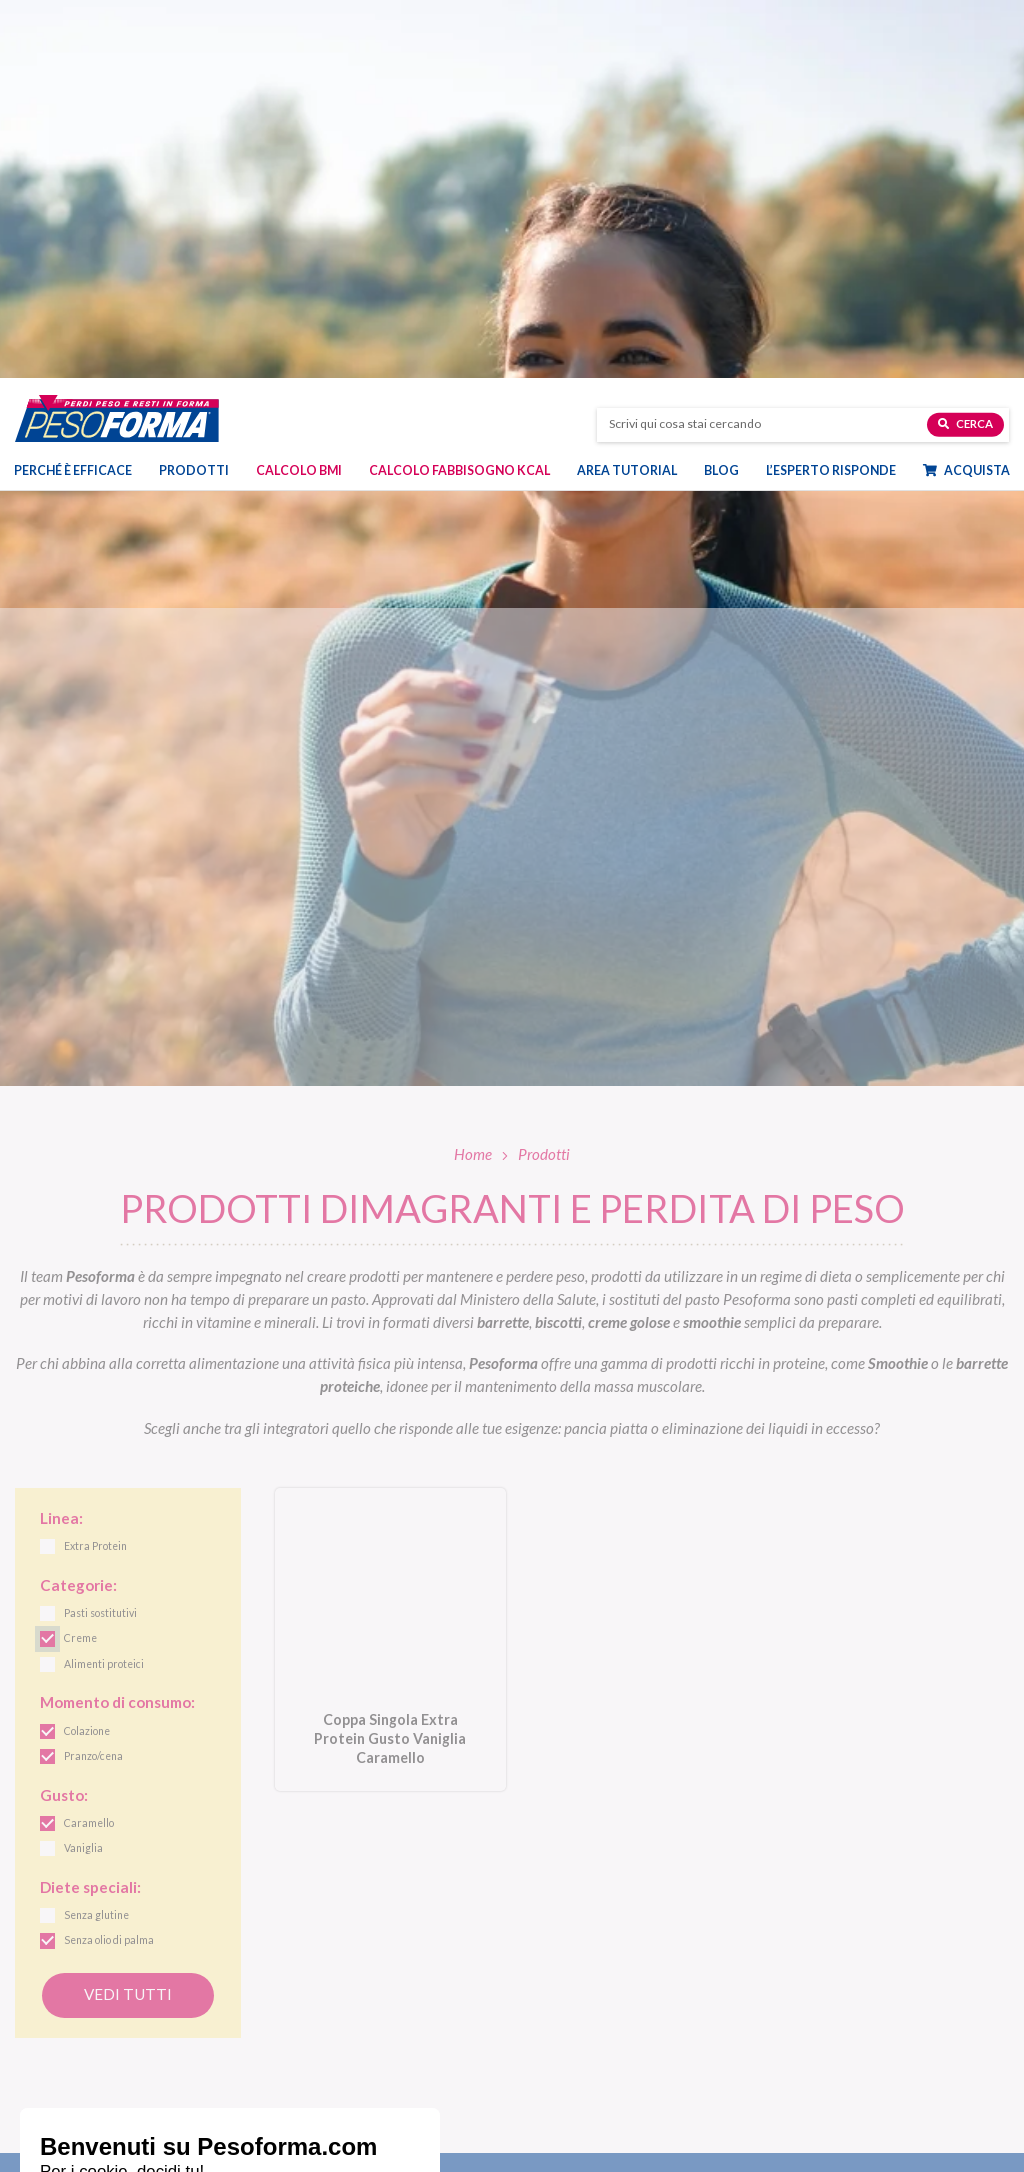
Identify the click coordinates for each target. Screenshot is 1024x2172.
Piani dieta (319, 2112)
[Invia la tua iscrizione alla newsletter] (923, 1830)
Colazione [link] (87, 1354)
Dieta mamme (316, 2143)
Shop (547, 2112)
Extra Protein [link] (95, 1169)
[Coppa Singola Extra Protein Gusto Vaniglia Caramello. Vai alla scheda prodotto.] (390, 1262)
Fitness (795, 2021)
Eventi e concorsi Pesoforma (853, 2044)
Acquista (966, 105)
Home (473, 776)
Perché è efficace (73, 105)
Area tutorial (627, 105)
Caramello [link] (89, 1446)
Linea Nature (562, 1976)
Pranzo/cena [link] (93, 1379)
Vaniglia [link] (83, 1471)
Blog (721, 105)
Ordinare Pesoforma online (601, 2143)
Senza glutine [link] (96, 1538)
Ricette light (809, 1999)
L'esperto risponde (850, 2143)
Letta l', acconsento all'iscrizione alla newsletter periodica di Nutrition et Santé (644, 1827)
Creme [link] (80, 1261)
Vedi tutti (128, 1616)
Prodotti (194, 105)
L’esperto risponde (831, 105)
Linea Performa (569, 1999)
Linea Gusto (559, 1954)
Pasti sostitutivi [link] (100, 1236)
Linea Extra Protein (580, 2021)
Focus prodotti (816, 1976)
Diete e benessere (823, 1954)
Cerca (965, 57)
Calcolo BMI (299, 105)
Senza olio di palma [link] (109, 1563)
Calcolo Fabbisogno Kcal (459, 105)
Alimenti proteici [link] (104, 1287)
